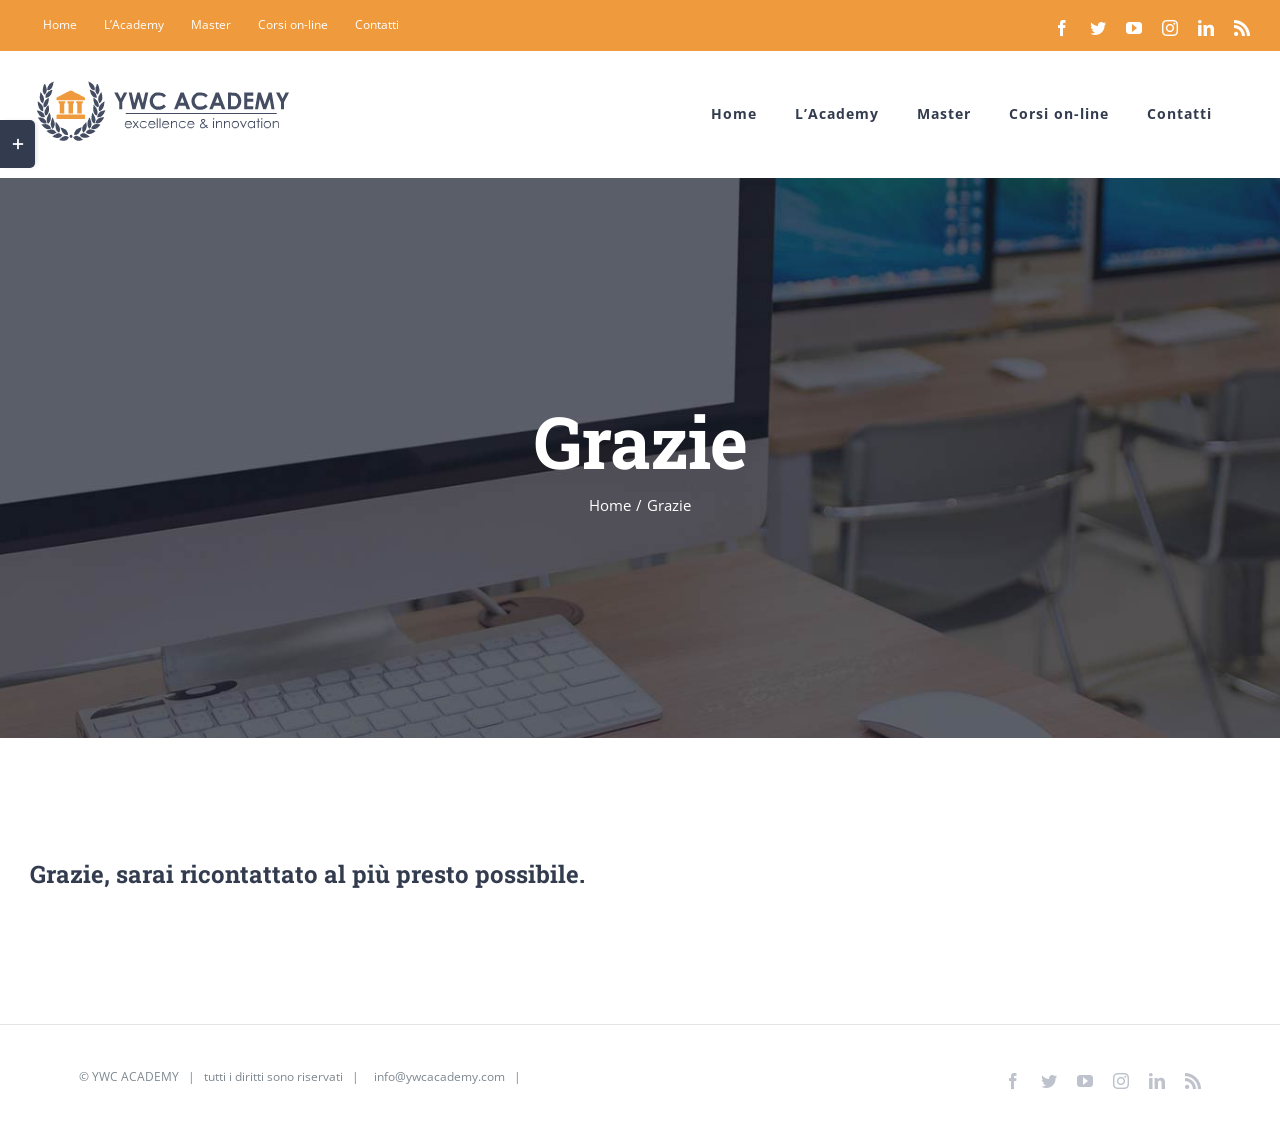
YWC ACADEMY (135, 1076)
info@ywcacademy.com (439, 1076)
